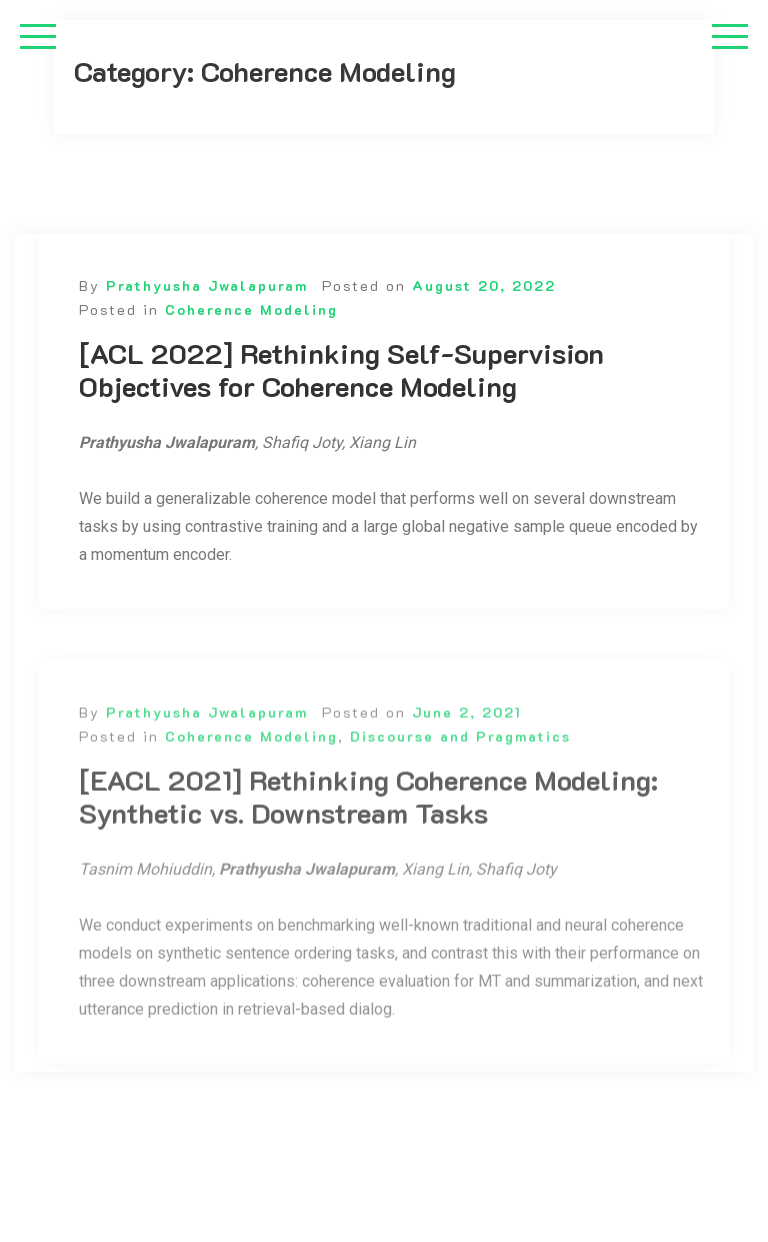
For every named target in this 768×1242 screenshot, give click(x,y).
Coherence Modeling (251, 309)
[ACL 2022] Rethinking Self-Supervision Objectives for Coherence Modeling (341, 370)
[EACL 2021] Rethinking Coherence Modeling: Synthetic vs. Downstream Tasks (368, 809)
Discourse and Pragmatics (460, 748)
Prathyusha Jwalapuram (207, 285)
